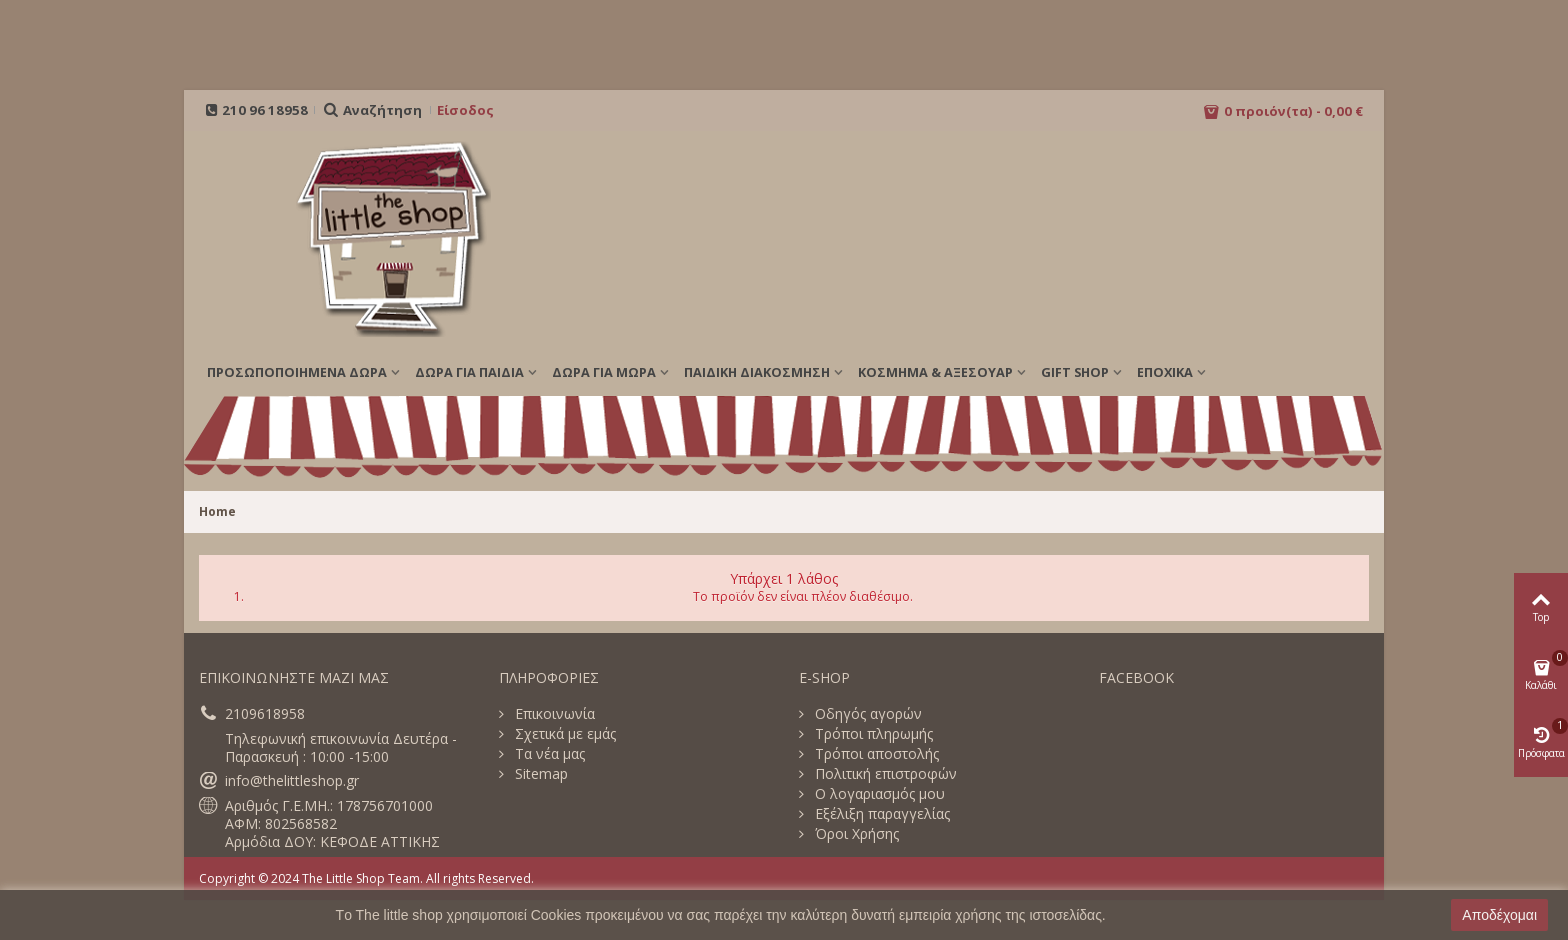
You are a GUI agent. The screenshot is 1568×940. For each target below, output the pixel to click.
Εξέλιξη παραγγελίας (880, 814)
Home (217, 511)
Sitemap (539, 774)
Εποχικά (1165, 372)
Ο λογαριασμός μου (878, 794)
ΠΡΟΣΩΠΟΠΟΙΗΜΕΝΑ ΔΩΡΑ (297, 372)
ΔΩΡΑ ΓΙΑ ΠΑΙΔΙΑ (469, 372)
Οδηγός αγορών (866, 714)
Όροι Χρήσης (855, 834)
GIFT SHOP (1075, 372)
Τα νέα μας (548, 754)
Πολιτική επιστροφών (884, 774)
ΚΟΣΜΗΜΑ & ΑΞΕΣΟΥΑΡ (935, 372)
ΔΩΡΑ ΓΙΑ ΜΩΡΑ (604, 372)
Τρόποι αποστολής (875, 754)
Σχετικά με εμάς (563, 734)
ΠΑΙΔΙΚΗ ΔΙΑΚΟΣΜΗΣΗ (757, 372)
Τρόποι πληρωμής (872, 734)
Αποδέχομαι (1499, 915)
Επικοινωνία (553, 714)
